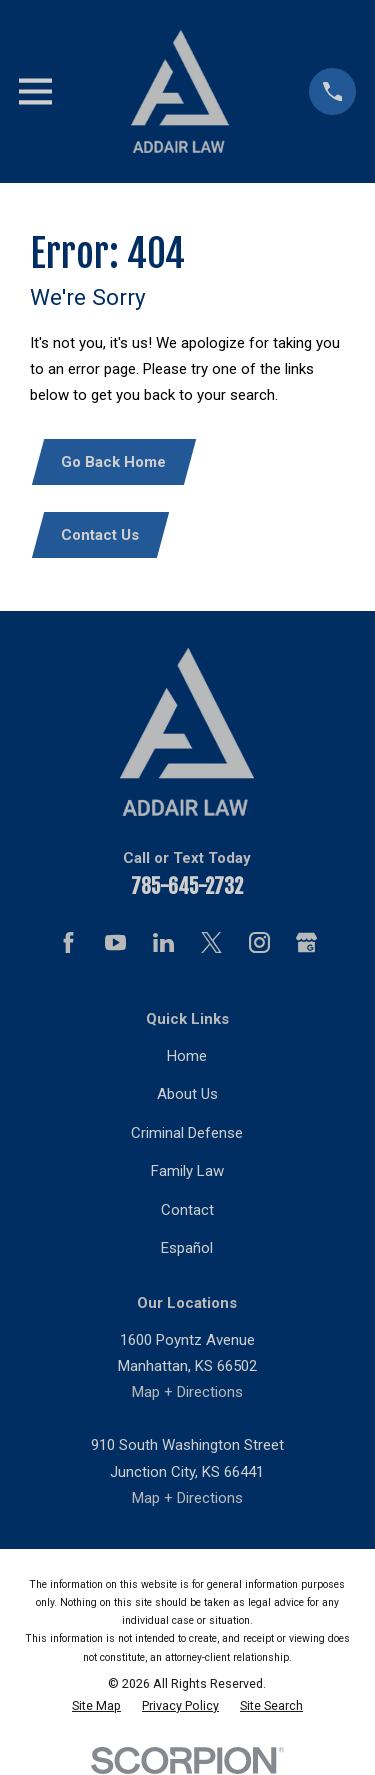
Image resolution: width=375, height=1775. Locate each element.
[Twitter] (211, 942)
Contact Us (100, 535)
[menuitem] (96, 1706)
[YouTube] (115, 942)
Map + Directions (187, 1392)
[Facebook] (68, 942)
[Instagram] (259, 942)
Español (187, 1248)
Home (187, 1056)
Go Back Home (113, 462)
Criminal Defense (187, 1133)
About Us (187, 1094)
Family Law (187, 1171)
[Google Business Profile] (306, 942)
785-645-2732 (187, 886)
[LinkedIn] (163, 942)
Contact (187, 1210)
